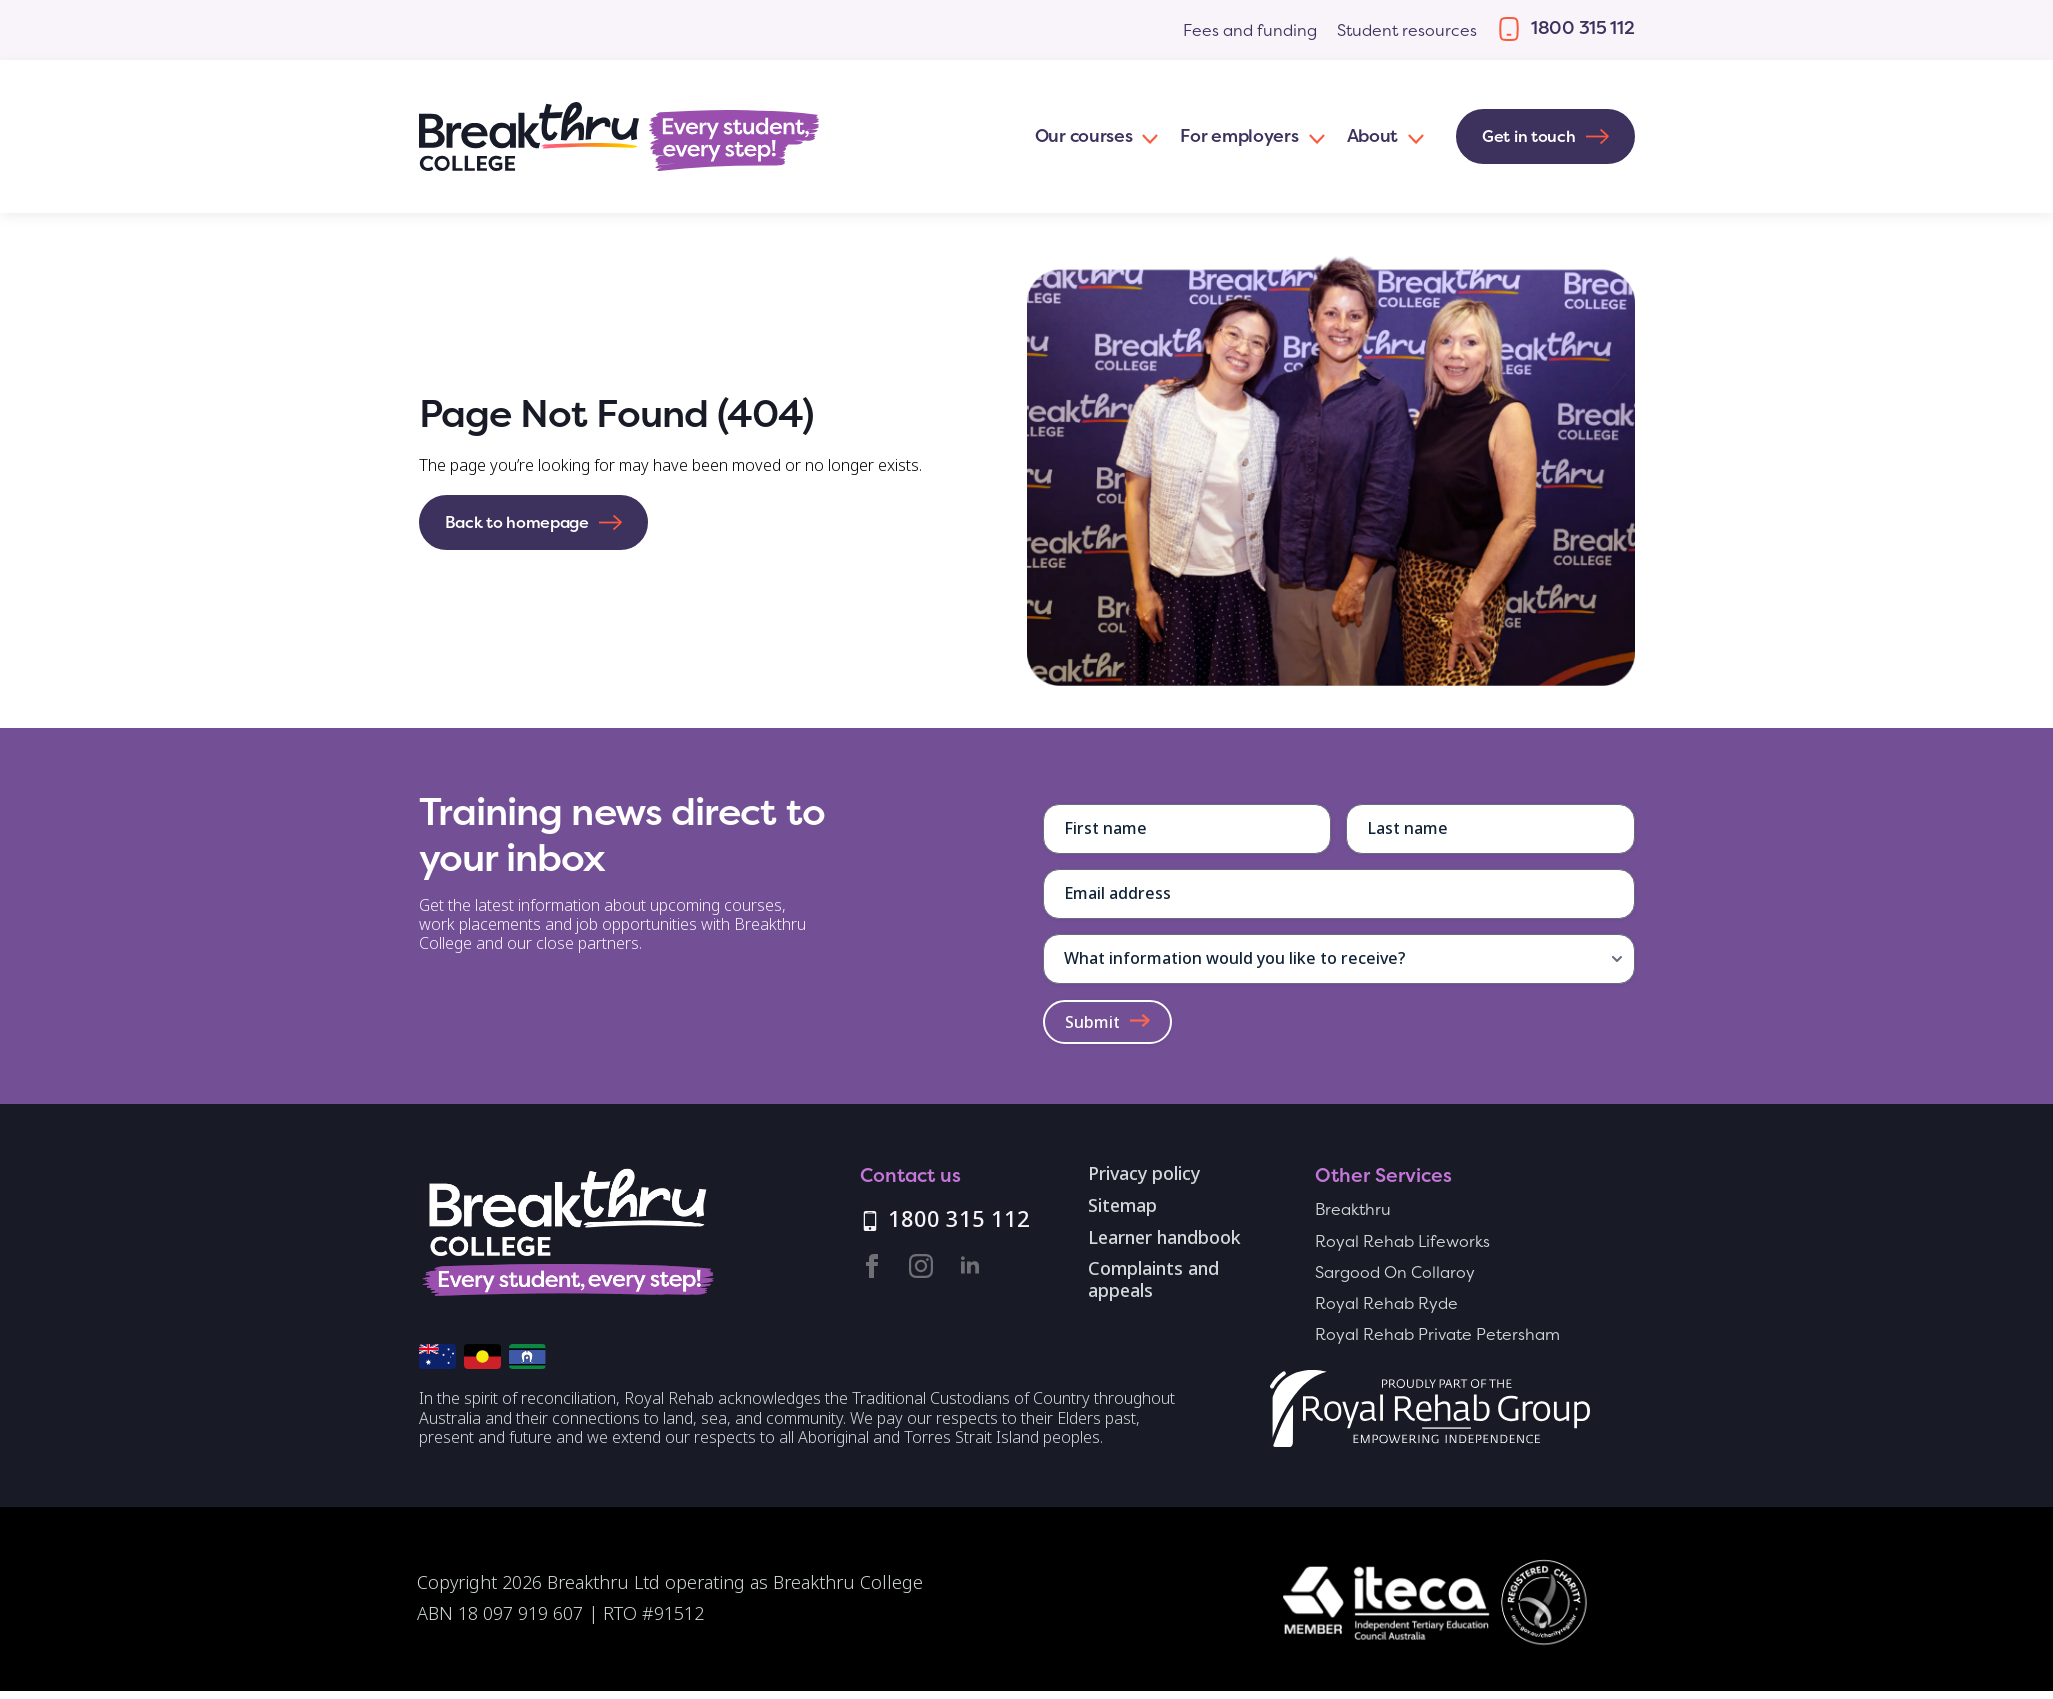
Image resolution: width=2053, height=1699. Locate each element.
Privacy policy (1144, 1175)
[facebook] (872, 1266)
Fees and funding (1250, 30)
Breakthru (1353, 1209)
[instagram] (921, 1266)
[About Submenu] (1412, 136)
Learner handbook (1164, 1239)
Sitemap (1122, 1207)
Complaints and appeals (1153, 1280)
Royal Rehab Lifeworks (1402, 1241)
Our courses (1084, 136)
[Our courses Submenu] (1146, 136)
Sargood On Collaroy (1395, 1272)
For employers (1239, 136)
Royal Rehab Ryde (1386, 1303)
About (1373, 136)
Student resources (1407, 30)
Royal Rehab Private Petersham (1437, 1334)
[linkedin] (970, 1266)
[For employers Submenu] (1313, 136)
